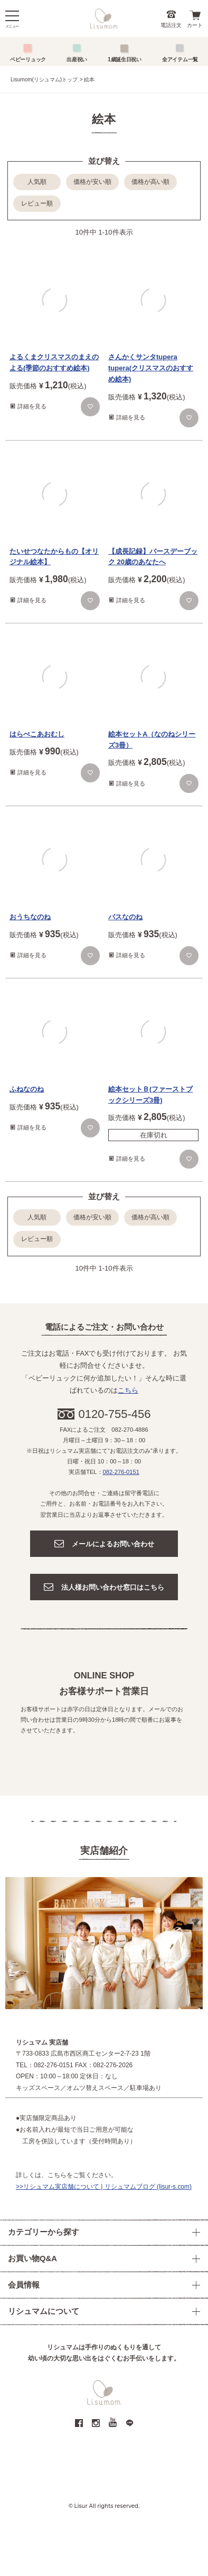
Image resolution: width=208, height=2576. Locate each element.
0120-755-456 (115, 1414)
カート (195, 25)
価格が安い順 (92, 181)
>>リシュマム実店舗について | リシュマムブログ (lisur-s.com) (104, 2186)
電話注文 (171, 25)
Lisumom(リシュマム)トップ (44, 79)
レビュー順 (37, 203)
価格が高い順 (150, 181)
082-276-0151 (121, 1472)
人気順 (36, 181)
